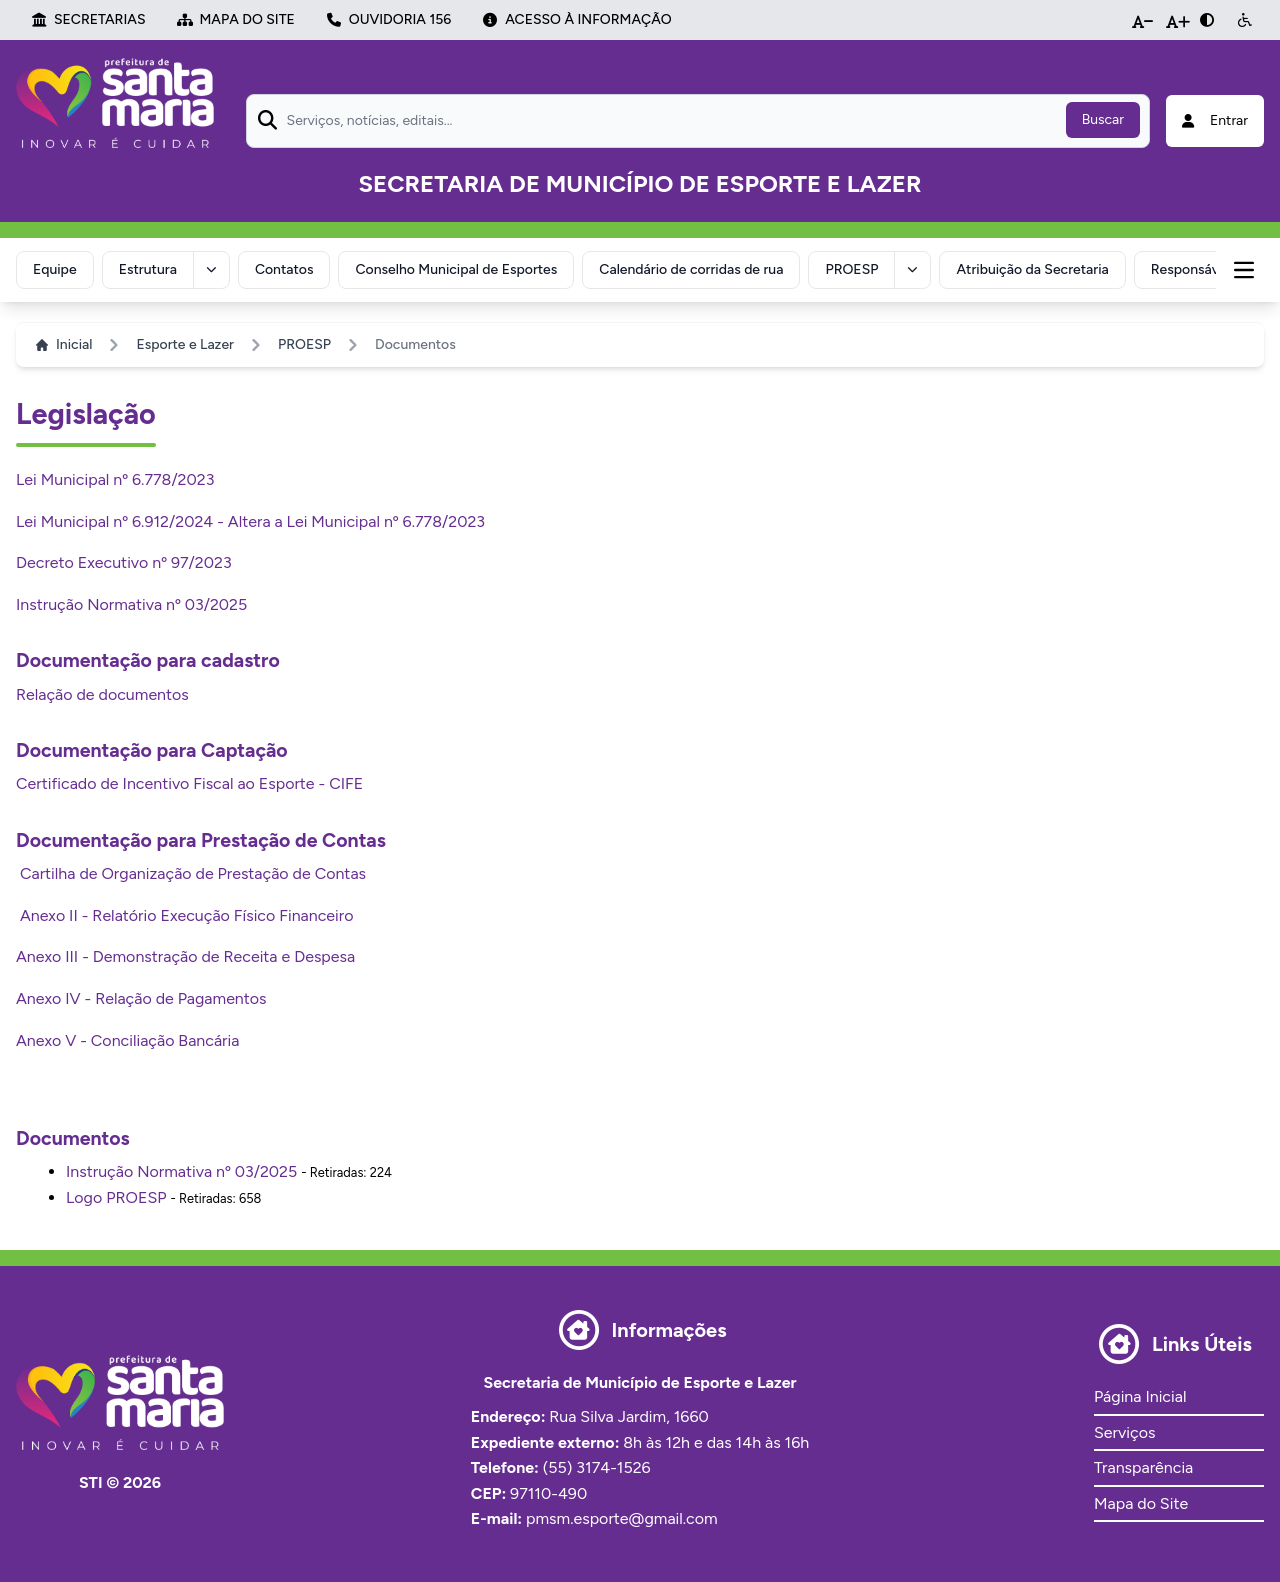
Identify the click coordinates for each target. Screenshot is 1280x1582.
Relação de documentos (102, 692)
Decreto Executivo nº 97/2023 (124, 560)
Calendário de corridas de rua (696, 268)
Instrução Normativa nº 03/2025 (131, 602)
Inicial (64, 342)
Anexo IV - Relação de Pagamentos (141, 996)
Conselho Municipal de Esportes (461, 268)
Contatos (287, 268)
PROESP (858, 268)
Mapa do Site (1141, 1501)
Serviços (1124, 1430)
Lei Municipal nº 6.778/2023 (115, 477)
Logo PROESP (116, 1195)
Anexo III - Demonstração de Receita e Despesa (185, 954)
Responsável (1198, 268)
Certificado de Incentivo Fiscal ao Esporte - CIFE (189, 781)
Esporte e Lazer (185, 342)
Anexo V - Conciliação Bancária (127, 1038)
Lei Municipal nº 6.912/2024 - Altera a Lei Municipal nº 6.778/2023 (250, 519)
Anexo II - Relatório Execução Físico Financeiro (184, 913)
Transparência (1143, 1465)
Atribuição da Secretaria (1040, 268)
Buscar (1103, 119)
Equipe (56, 268)
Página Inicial (1140, 1394)
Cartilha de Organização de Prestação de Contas (191, 871)
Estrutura (150, 268)
